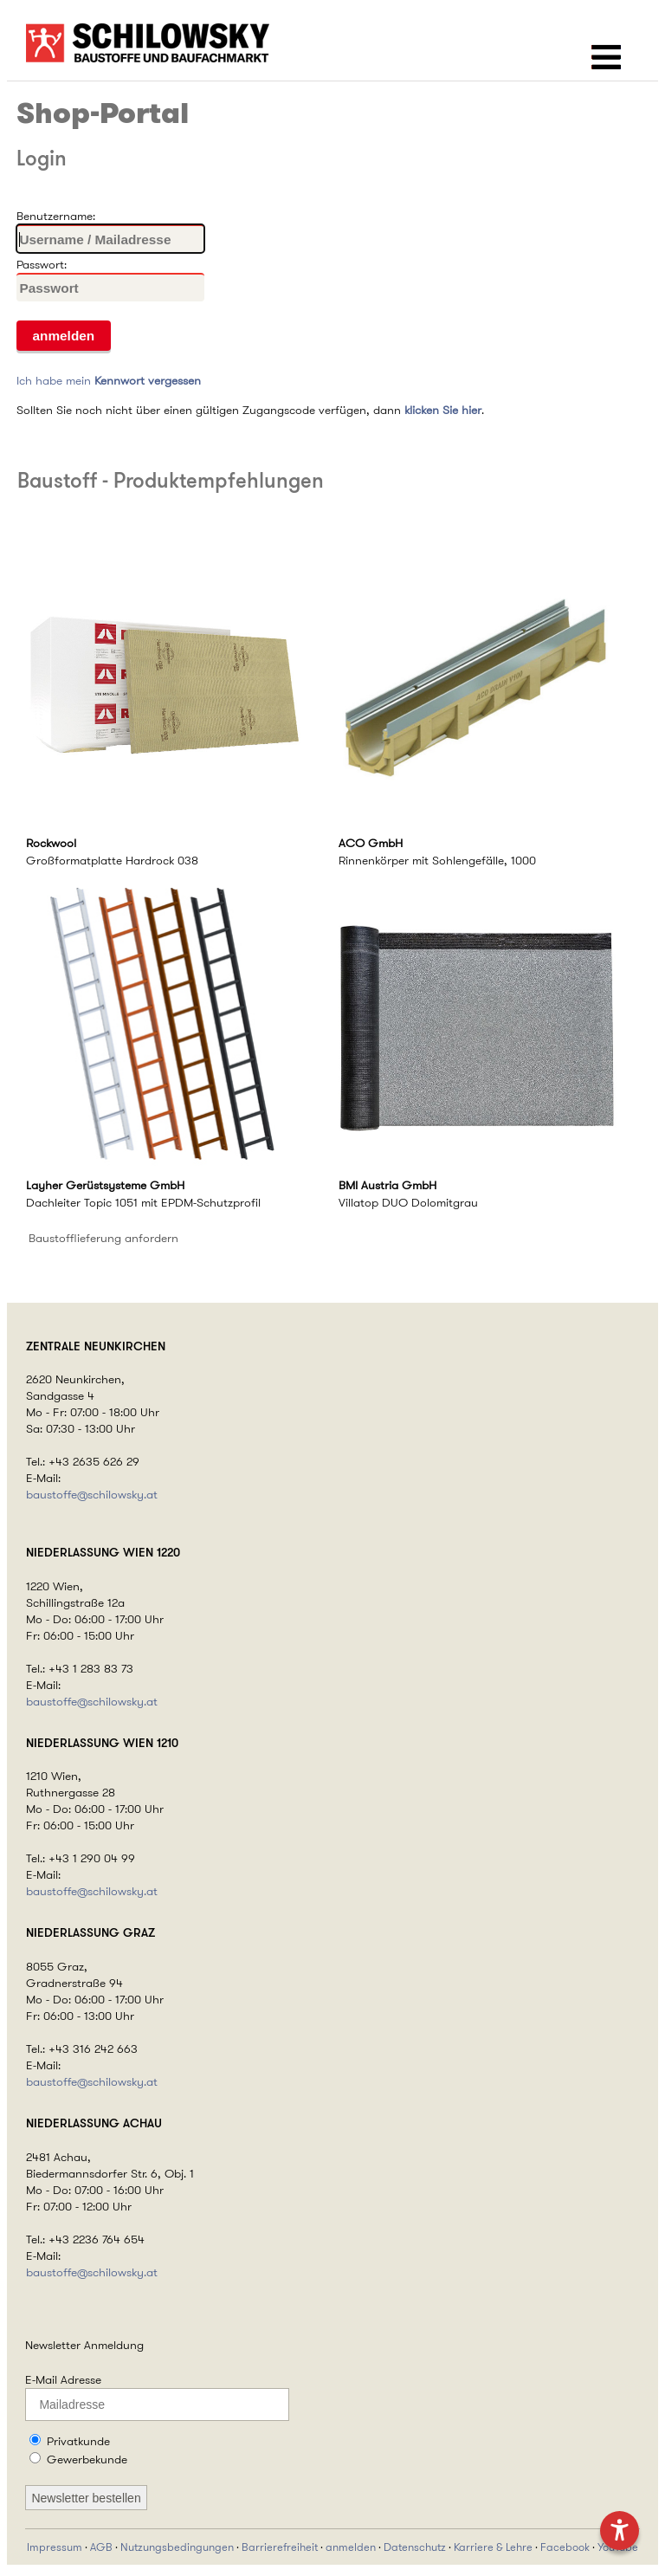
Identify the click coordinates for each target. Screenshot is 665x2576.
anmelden (351, 2547)
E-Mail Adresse (63, 2379)
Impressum (54, 2547)
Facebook (565, 2547)
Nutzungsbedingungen (177, 2547)
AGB (101, 2547)
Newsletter (53, 2344)
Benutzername (54, 215)
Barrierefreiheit (280, 2547)
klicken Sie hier (442, 409)
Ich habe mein (108, 380)
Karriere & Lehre (493, 2547)
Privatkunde (78, 2441)
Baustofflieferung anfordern (103, 1237)
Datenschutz (415, 2547)
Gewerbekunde (87, 2459)
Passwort (40, 264)
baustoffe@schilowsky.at (92, 1494)
